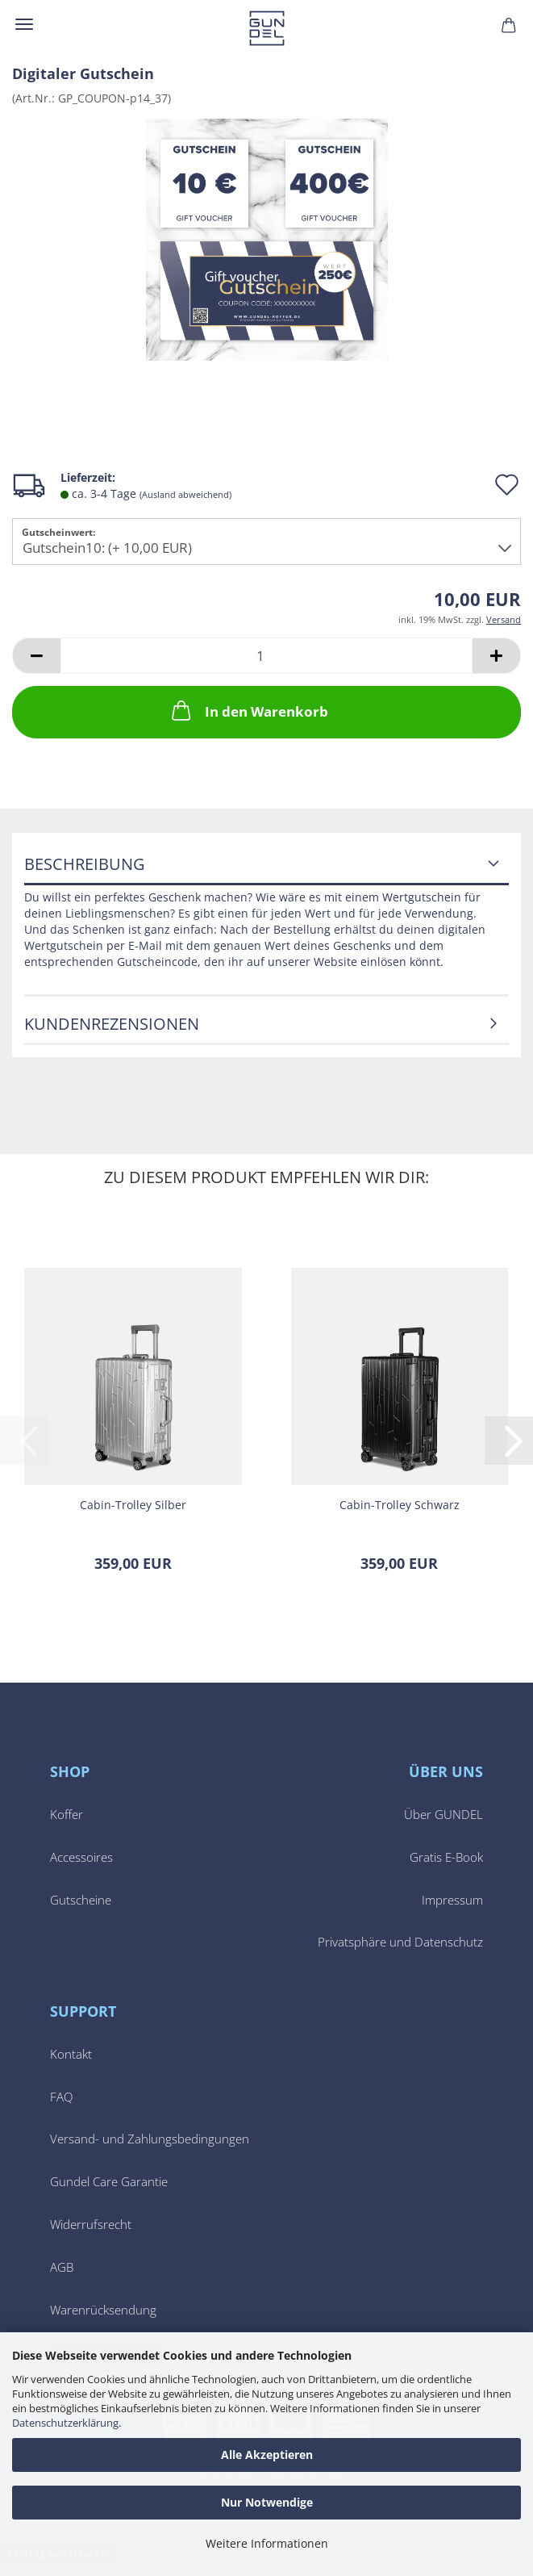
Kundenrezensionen (111, 1024)
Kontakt (71, 2054)
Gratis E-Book (446, 1857)
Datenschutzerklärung (65, 2422)
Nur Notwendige (267, 2502)
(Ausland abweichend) (185, 494)
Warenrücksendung (103, 2310)
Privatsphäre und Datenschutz (400, 1942)
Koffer (66, 1814)
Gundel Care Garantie (109, 2181)
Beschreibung (84, 864)
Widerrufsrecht (90, 2224)
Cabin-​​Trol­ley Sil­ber (133, 1504)
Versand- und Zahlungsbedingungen (149, 2139)
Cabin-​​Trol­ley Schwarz (399, 1504)
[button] (36, 656)
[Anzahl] (266, 656)
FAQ (61, 2097)
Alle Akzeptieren (267, 2454)
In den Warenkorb (248, 710)
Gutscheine (80, 1900)
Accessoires (81, 1857)
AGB (61, 2267)
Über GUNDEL (443, 1814)
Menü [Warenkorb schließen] (24, 24)
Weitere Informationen (267, 2543)
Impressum (452, 1900)
